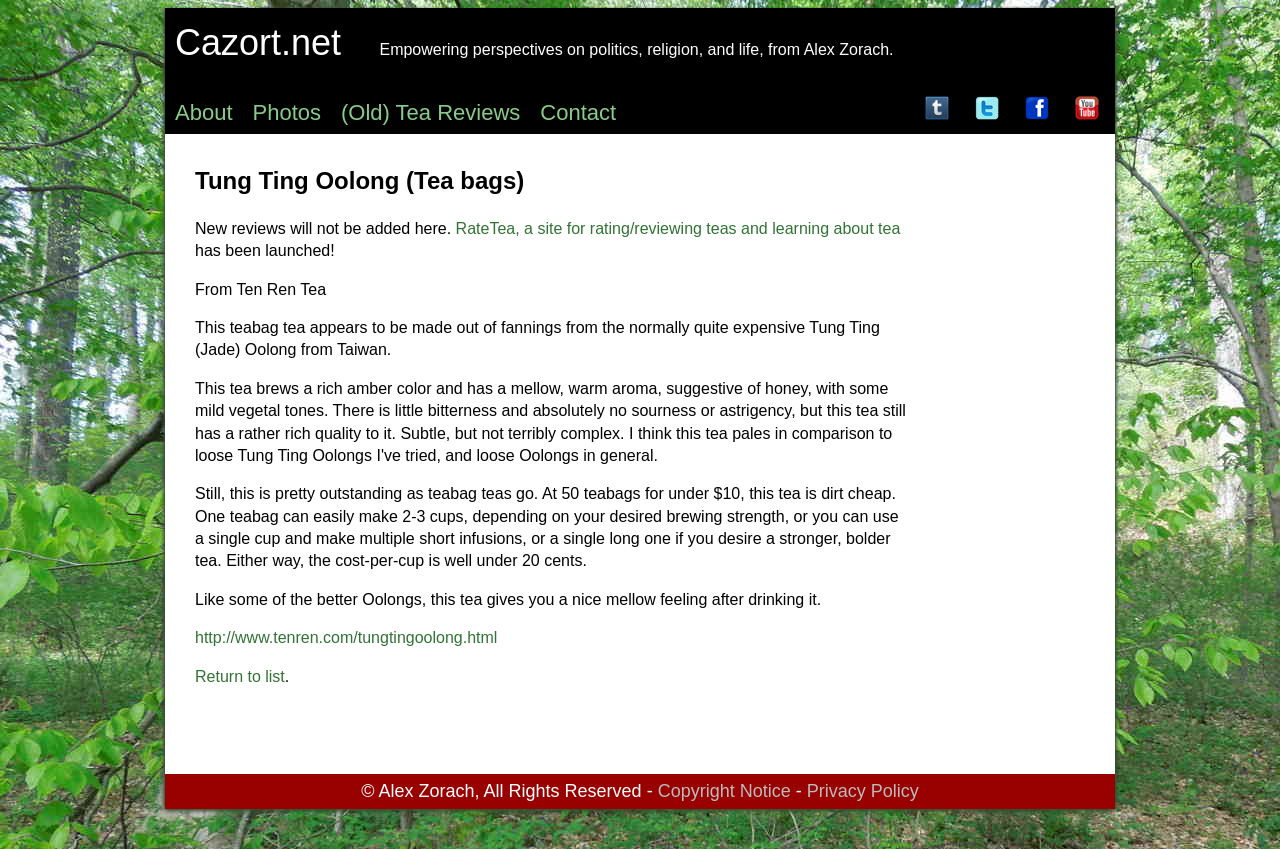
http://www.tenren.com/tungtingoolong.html (346, 637)
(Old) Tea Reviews (430, 112)
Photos (287, 112)
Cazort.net (258, 42)
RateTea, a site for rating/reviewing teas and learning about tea (678, 228)
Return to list (240, 676)
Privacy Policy (863, 791)
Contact (578, 112)
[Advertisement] (1005, 444)
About (204, 112)
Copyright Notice (724, 791)
